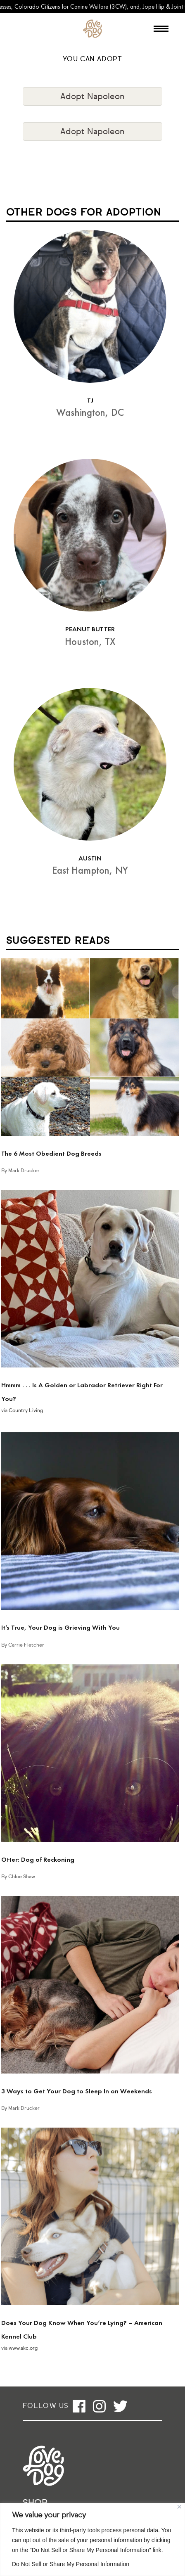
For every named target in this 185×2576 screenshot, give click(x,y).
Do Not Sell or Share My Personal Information (70, 2564)
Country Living (26, 1410)
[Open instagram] (99, 2406)
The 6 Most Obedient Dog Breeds (51, 1153)
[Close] (179, 2507)
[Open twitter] (120, 2406)
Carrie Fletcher (26, 1645)
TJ (90, 400)
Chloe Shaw (21, 1877)
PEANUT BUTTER (90, 629)
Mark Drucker (24, 1170)
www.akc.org (23, 2348)
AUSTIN (90, 858)
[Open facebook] (79, 2406)
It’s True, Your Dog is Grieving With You (60, 1627)
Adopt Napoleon (92, 96)
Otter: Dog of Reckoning (37, 1859)
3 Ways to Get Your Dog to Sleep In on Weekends (76, 2091)
